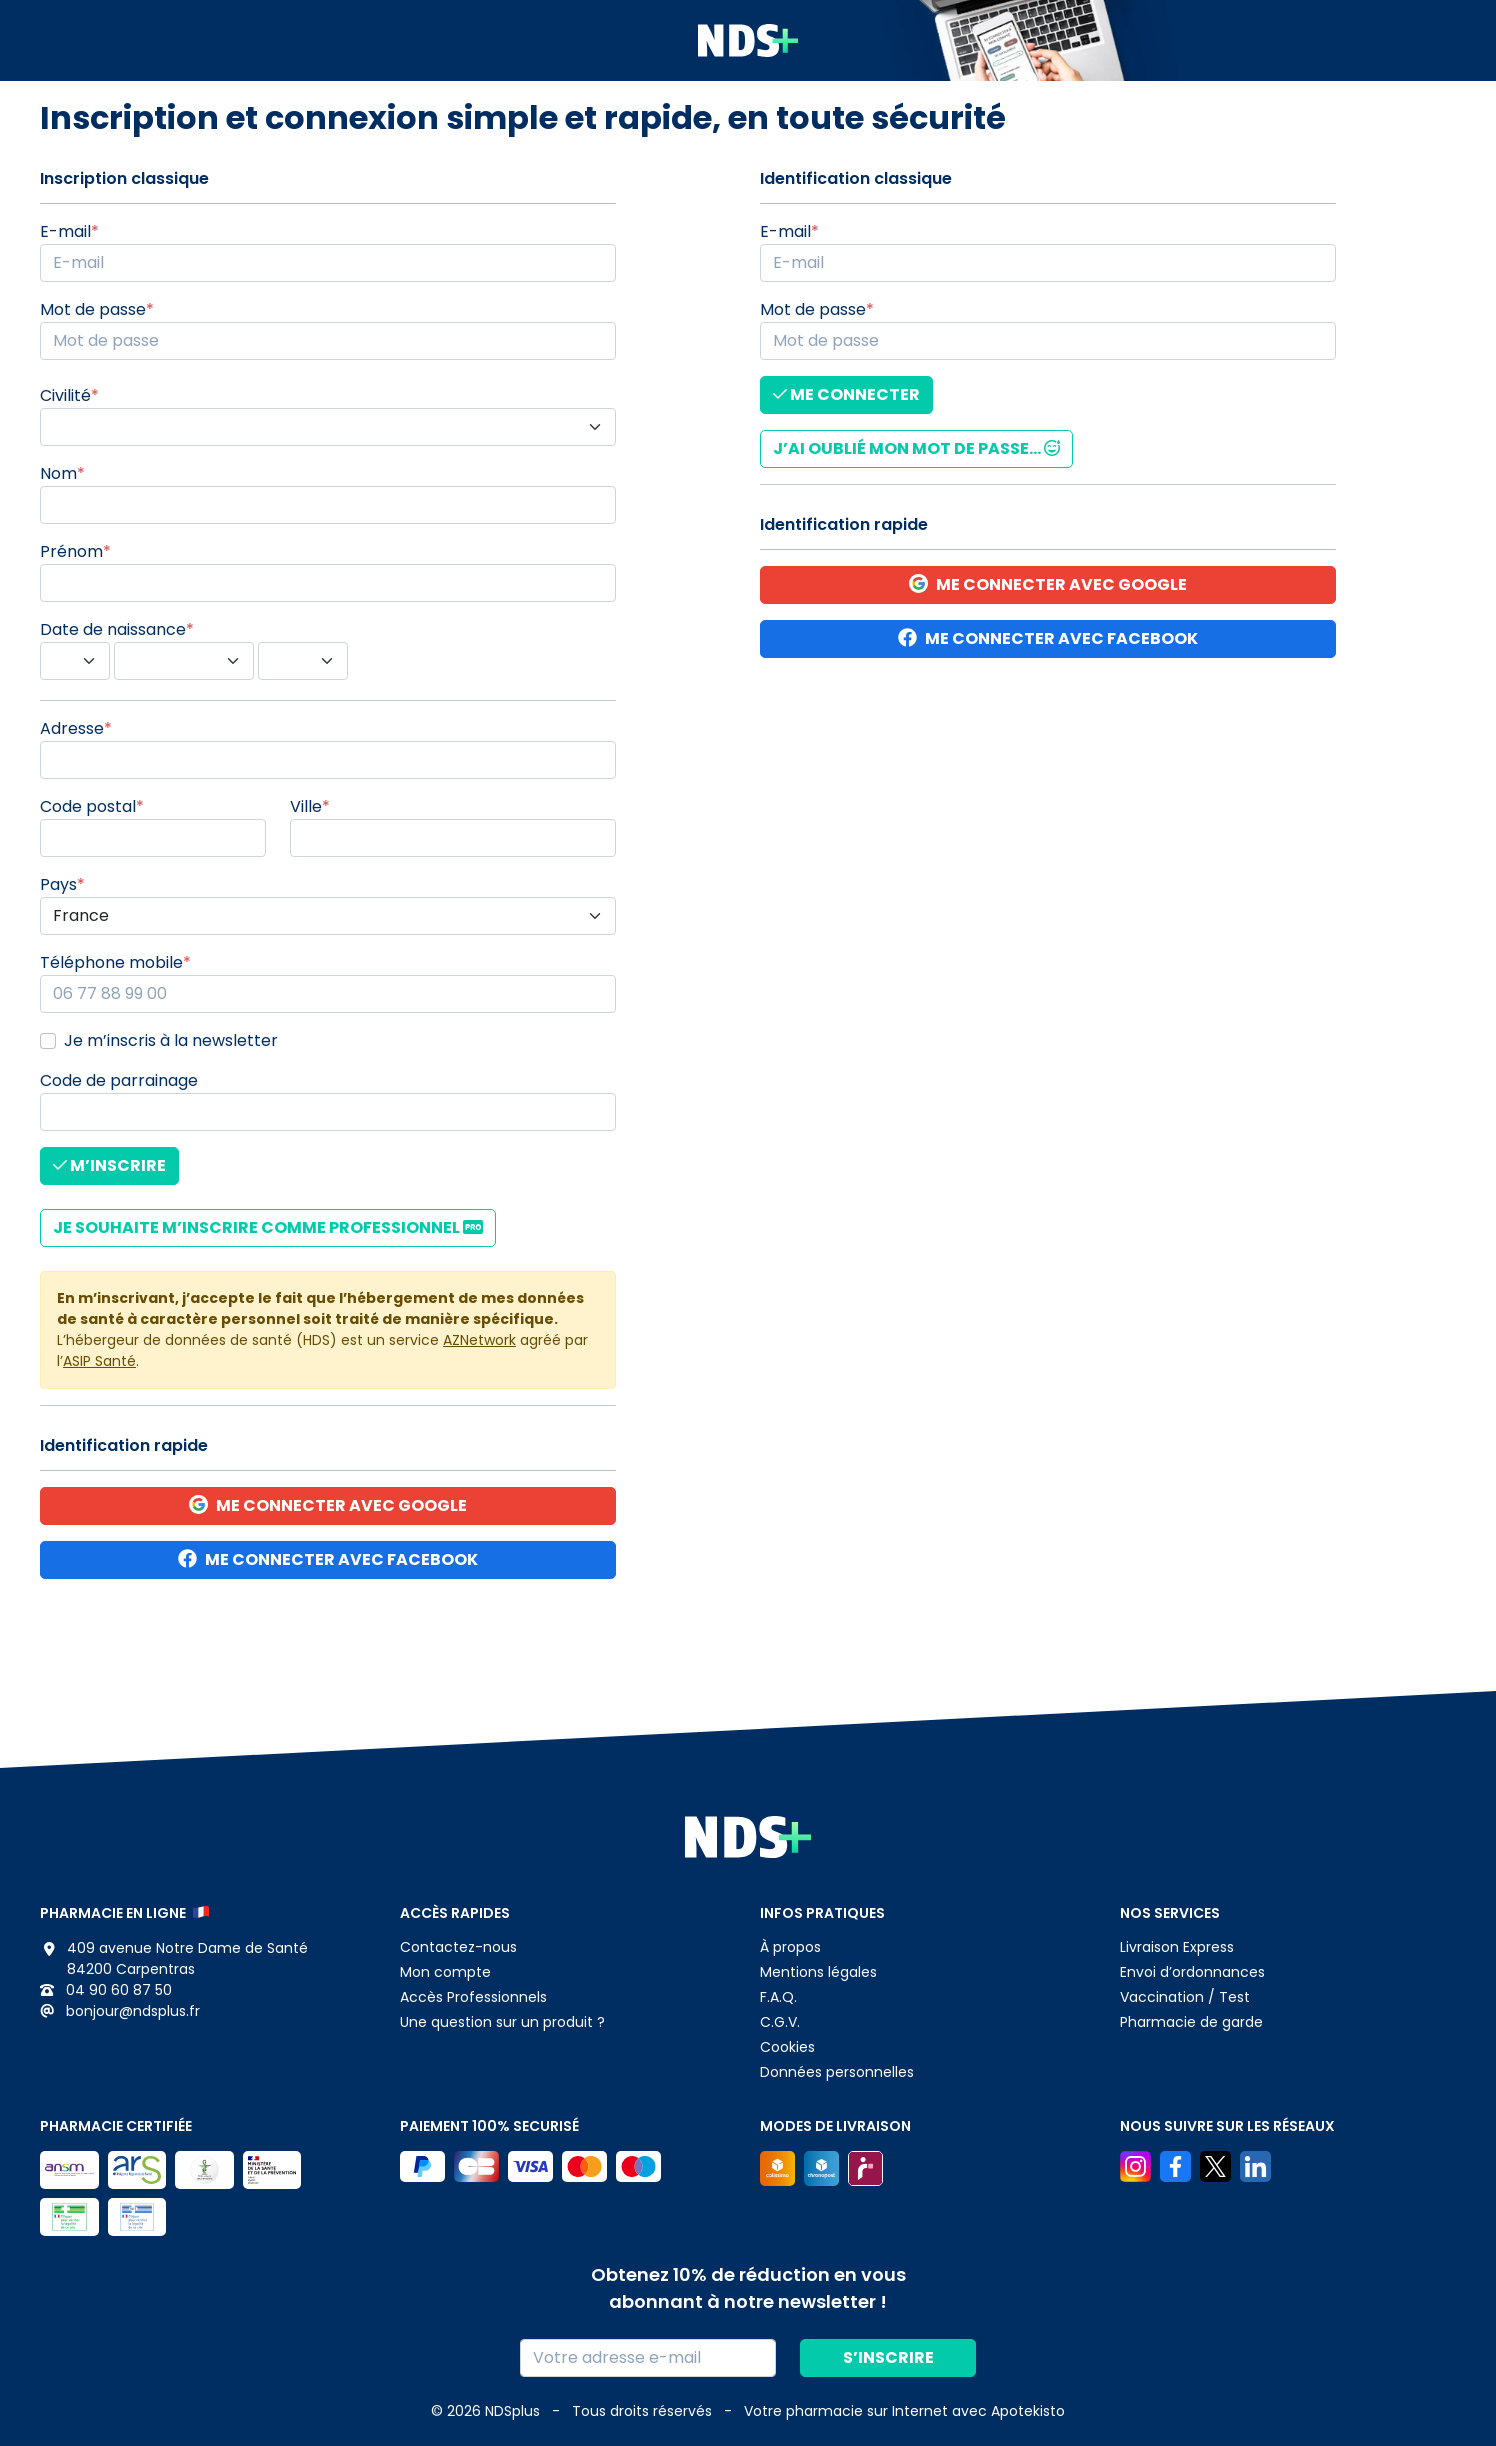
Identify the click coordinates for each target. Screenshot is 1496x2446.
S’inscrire (888, 2357)
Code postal (88, 806)
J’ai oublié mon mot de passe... (916, 448)
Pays (58, 884)
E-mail (65, 231)
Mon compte (445, 1972)
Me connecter (846, 394)
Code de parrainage (119, 1080)
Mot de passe (93, 309)
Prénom (71, 551)
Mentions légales (818, 1972)
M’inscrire (109, 1165)
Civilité (65, 395)
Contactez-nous (458, 1947)
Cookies (787, 2047)
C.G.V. (780, 2022)
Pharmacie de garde (1191, 2022)
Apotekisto (904, 2411)
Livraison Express (1177, 1947)
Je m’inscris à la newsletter (171, 1040)
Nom (58, 473)
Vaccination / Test (1185, 1997)
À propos (790, 1947)
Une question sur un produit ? (502, 2022)
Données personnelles (837, 2072)
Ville (306, 806)
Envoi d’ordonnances (1192, 1972)
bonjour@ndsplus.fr (120, 2011)
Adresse (72, 728)
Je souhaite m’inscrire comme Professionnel (268, 1227)
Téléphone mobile (111, 962)
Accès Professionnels (473, 1997)
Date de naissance (113, 629)
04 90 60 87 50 (106, 1990)
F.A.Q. (778, 1997)
